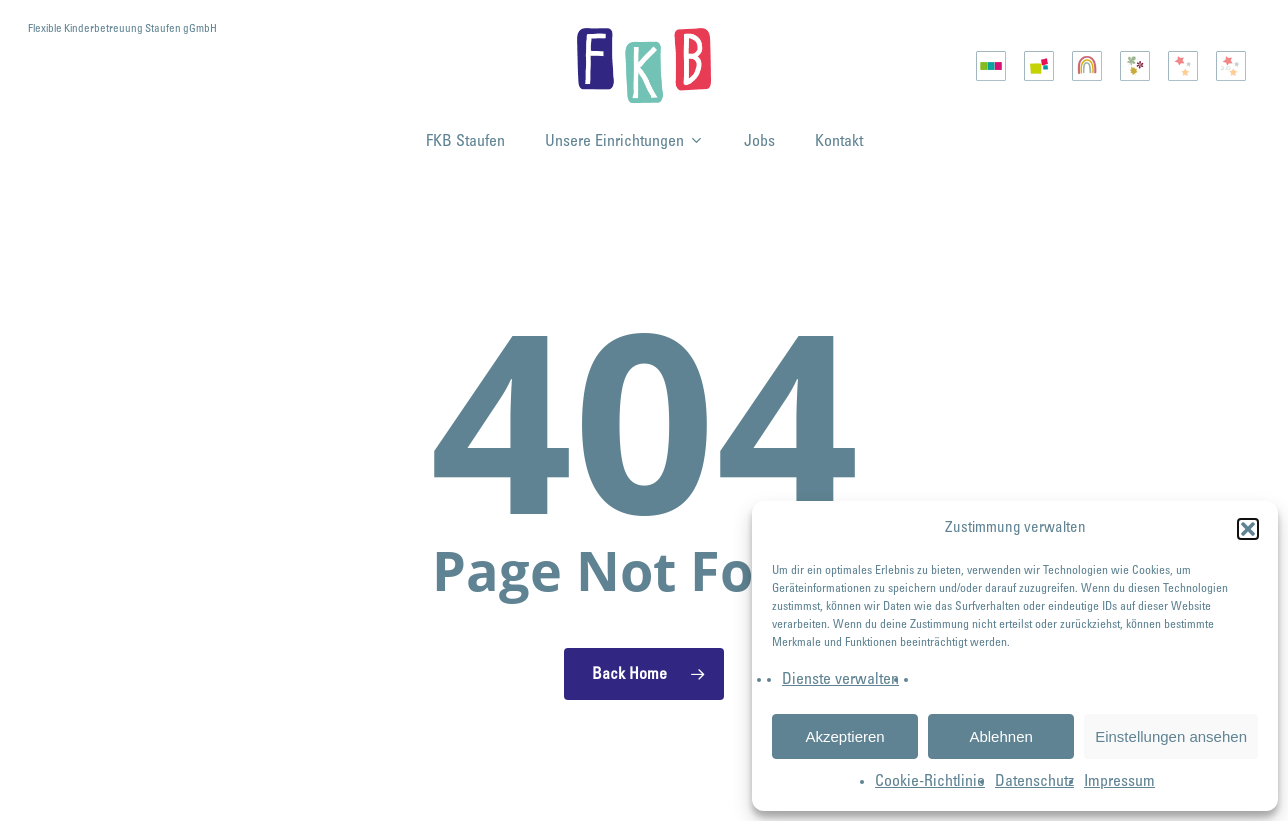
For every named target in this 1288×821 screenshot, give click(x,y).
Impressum (1119, 782)
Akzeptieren (844, 736)
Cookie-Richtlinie (930, 782)
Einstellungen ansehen (1171, 736)
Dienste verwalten (840, 680)
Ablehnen (1000, 736)
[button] (1248, 529)
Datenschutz (1034, 782)
